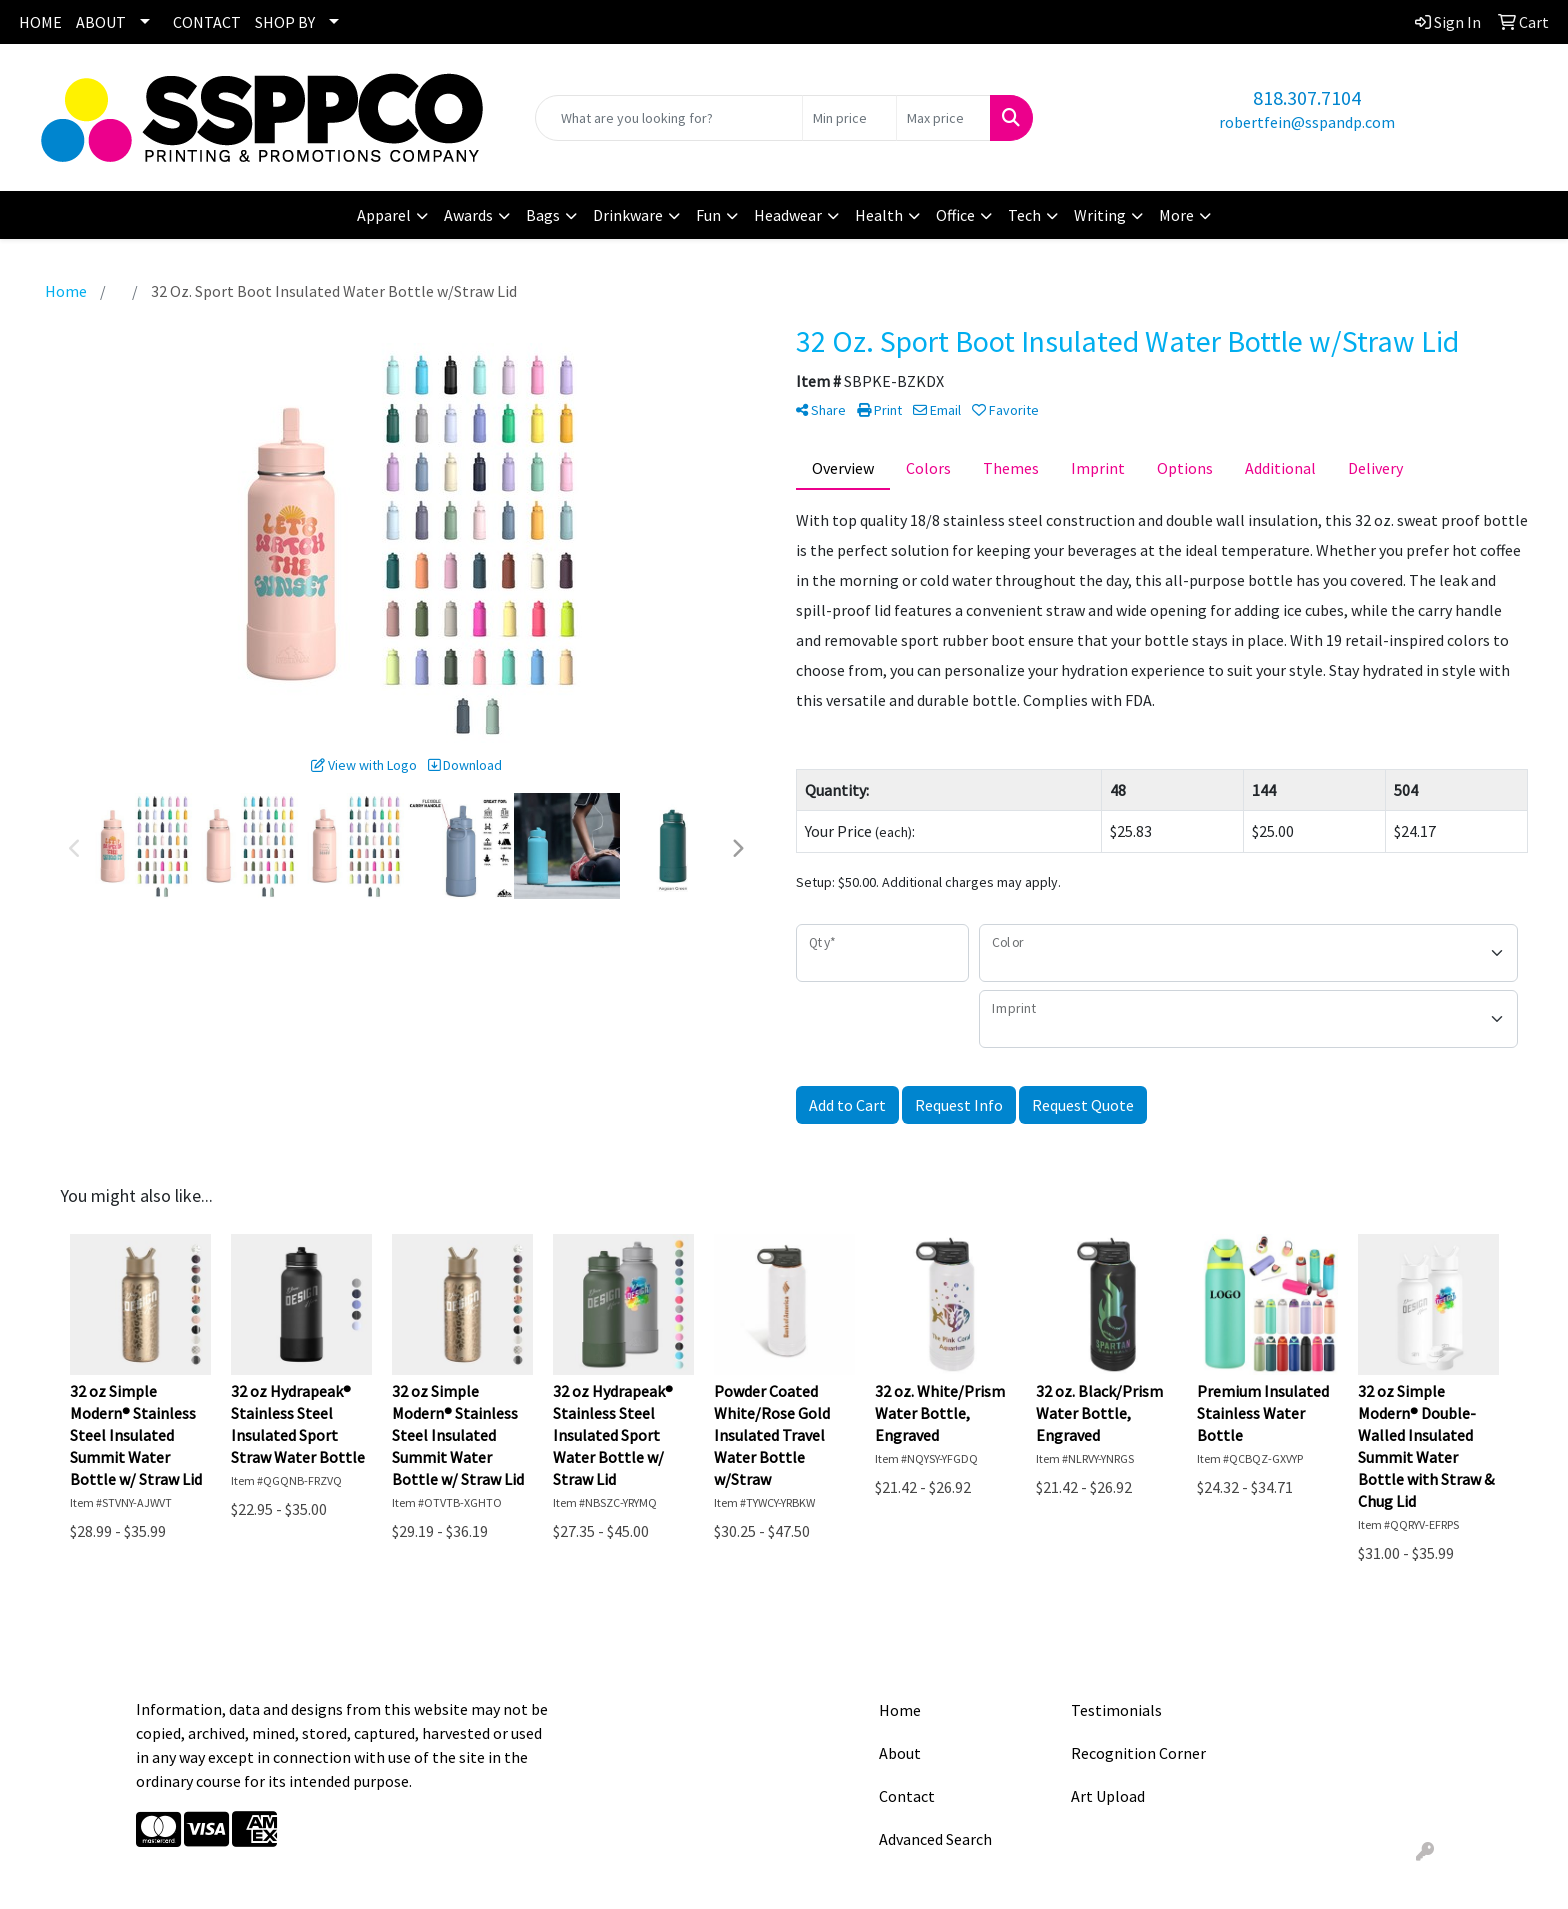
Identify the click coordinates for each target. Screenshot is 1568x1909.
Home (900, 1710)
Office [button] (955, 215)
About (900, 1753)
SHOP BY (285, 22)
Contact (907, 1796)
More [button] (1176, 215)
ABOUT (101, 22)
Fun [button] (708, 215)
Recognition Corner (1138, 1753)
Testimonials (1116, 1710)
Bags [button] (543, 215)
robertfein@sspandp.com (1307, 122)
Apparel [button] (384, 215)
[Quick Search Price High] (943, 118)
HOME (40, 22)
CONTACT (207, 22)
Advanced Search (935, 1839)
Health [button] (879, 215)
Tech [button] (1024, 215)
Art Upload (1108, 1796)
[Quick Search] (669, 118)
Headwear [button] (788, 215)
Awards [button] (468, 215)
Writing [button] (1100, 215)
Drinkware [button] (628, 215)
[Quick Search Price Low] (849, 118)
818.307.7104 (1307, 97)
